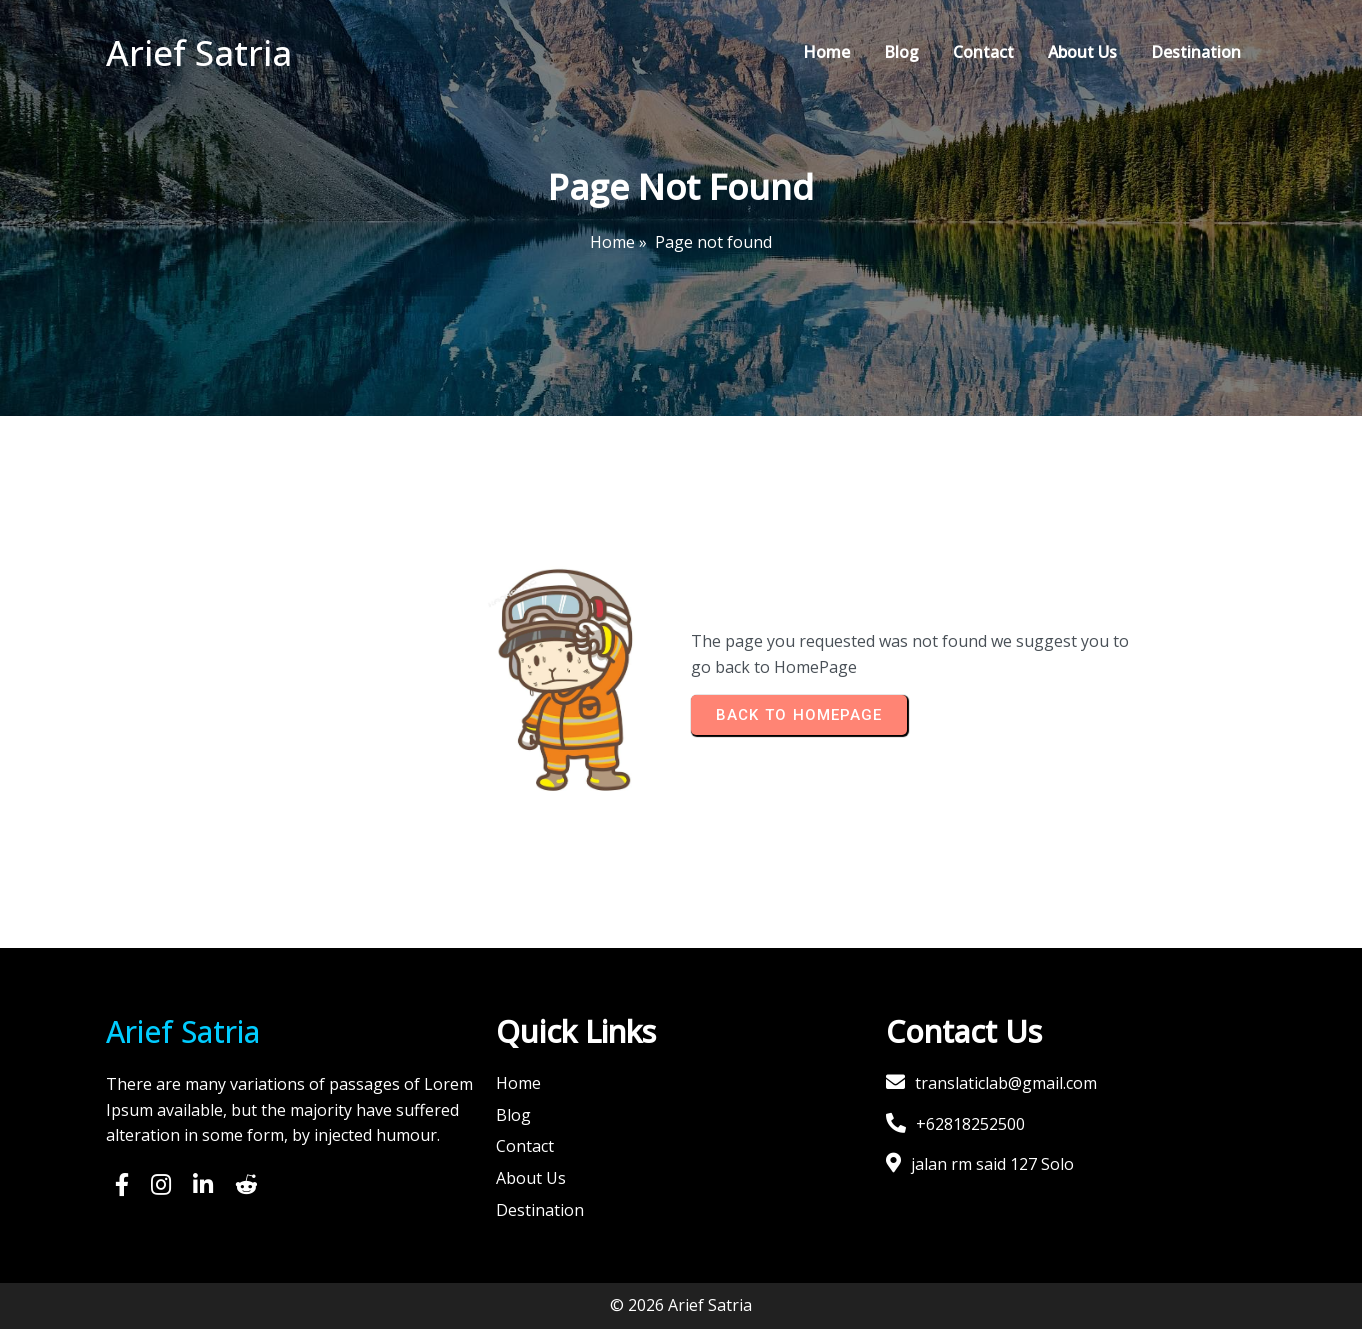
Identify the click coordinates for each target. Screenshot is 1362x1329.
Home (612, 242)
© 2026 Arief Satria (681, 1305)
